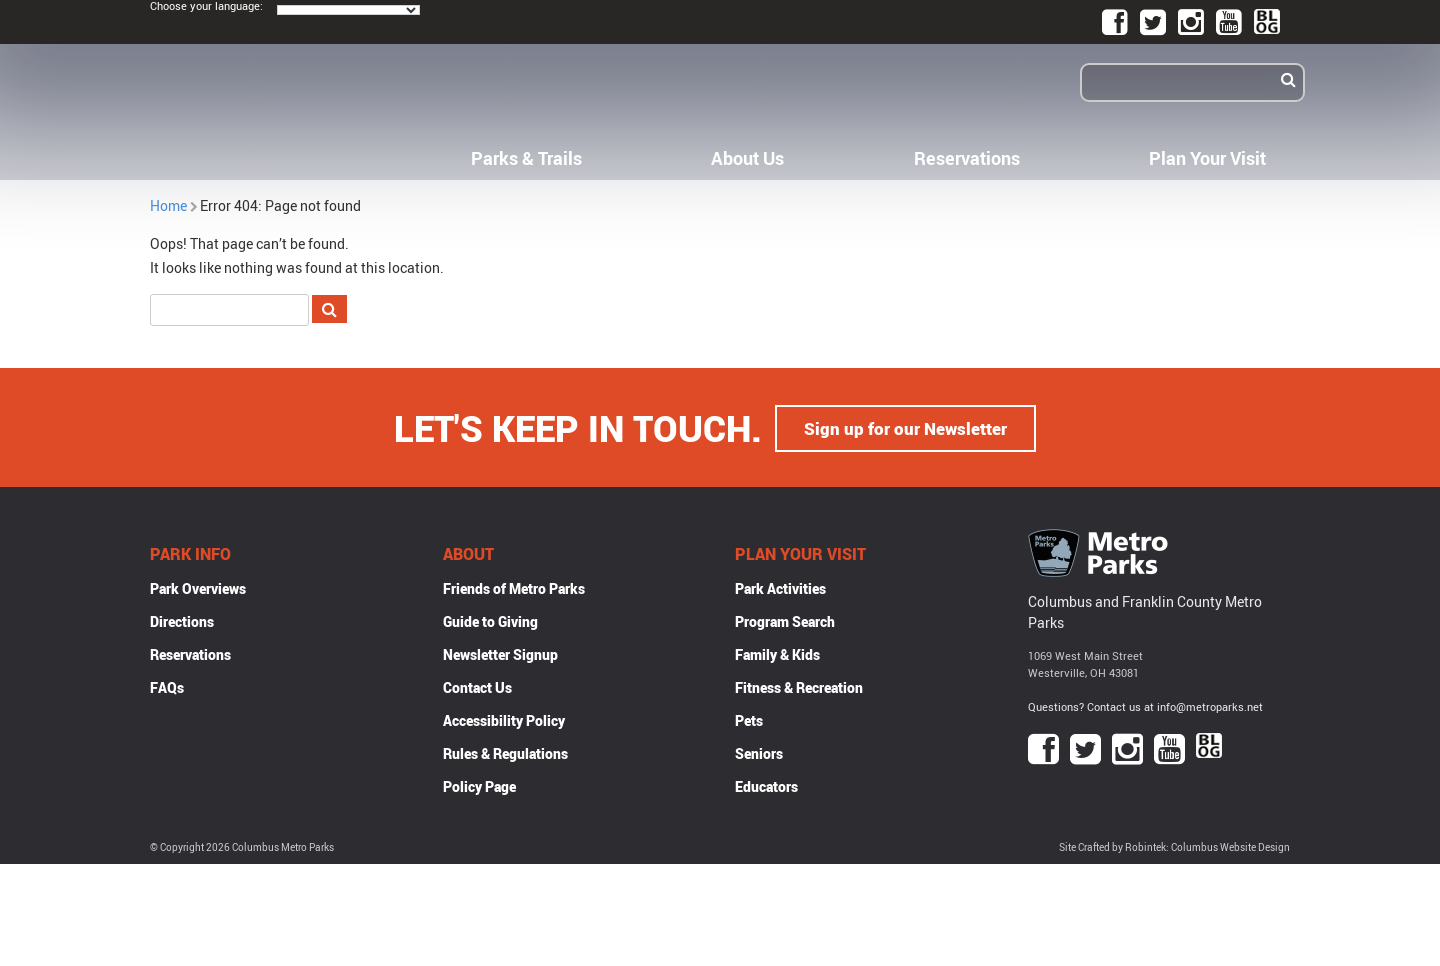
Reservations (967, 158)
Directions (182, 620)
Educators (766, 785)
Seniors (759, 752)
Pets (749, 719)
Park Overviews (198, 587)
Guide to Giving (490, 620)
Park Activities (780, 587)
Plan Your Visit (1207, 158)
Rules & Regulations (505, 752)
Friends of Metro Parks (514, 587)
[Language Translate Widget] (348, 10)
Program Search (785, 620)
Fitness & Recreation (799, 686)
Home (168, 205)
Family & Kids (777, 653)
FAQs (167, 686)
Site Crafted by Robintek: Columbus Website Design (1174, 846)
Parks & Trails (526, 158)
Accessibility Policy (504, 719)
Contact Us (477, 686)
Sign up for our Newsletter (906, 427)
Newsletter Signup (500, 653)
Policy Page (479, 785)
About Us (747, 158)
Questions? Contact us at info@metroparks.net (1145, 705)
